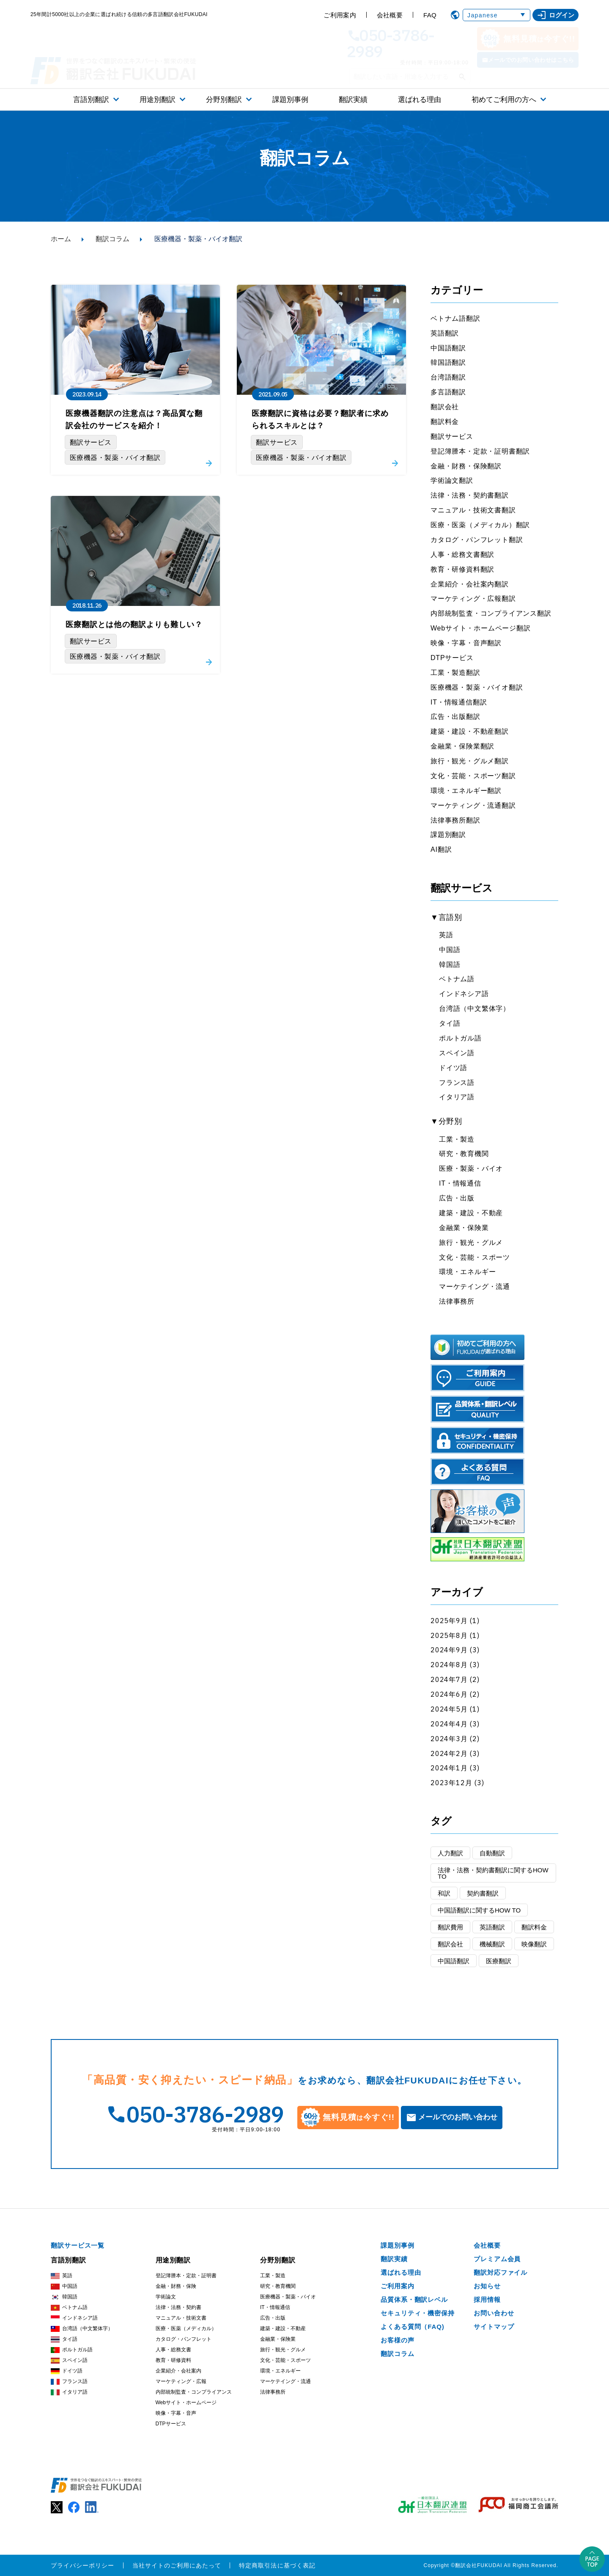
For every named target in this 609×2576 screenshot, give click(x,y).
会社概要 (390, 15)
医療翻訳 (498, 1961)
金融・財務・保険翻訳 (466, 466)
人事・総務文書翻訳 (462, 554)
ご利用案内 (340, 15)
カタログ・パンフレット (183, 2339)
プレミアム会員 (497, 2258)
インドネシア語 (464, 993)
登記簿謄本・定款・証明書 (186, 2276)
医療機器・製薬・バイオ (288, 2297)
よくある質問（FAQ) (412, 2326)
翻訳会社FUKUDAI (478, 2565)
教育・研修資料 (173, 2360)
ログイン (555, 15)
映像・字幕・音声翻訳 (466, 643)
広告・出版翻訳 (455, 716)
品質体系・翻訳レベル (414, 2299)
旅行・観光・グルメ (471, 1242)
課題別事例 (290, 100)
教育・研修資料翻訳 (462, 569)
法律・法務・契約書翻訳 (470, 495)
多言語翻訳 (448, 392)
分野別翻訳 (224, 100)
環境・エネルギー (467, 1271)
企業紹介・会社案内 (178, 2371)
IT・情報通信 (460, 1183)
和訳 (444, 1893)
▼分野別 (446, 1121)
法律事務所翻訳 (455, 820)
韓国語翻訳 (448, 362)
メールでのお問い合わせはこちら (531, 60)
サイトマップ (494, 2326)
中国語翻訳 (448, 348)
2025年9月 (449, 1620)
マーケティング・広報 (181, 2381)
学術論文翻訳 (452, 480)
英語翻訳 (445, 333)
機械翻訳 (492, 1944)
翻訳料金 (445, 421)
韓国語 (449, 964)
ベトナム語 (457, 979)
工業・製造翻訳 (455, 672)
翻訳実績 (353, 100)
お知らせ (487, 2286)
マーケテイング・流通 (474, 1286)
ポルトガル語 (460, 1038)
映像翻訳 (534, 1944)
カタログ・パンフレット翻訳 (477, 539)
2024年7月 (449, 1679)
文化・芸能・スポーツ (474, 1257)
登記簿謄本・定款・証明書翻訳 (480, 451)
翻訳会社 (445, 406)
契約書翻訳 (483, 1893)
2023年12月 (451, 1782)
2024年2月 (449, 1753)
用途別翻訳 (158, 100)
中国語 (449, 949)
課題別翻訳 (448, 834)
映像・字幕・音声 (176, 2413)
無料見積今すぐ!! (527, 39)
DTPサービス (452, 657)
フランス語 (457, 1082)
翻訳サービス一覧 (77, 2245)
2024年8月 (449, 1664)
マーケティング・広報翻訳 (473, 598)
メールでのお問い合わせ (457, 2117)
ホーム (61, 238)
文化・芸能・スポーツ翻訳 (473, 775)
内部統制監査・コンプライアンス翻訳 (491, 613)
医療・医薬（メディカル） (186, 2328)
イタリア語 (457, 1097)
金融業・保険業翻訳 (462, 746)
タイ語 (449, 1023)
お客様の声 (397, 2340)
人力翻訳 (450, 1853)
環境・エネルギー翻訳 (466, 790)
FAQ (429, 15)
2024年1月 (449, 1768)
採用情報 (487, 2299)
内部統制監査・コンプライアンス (194, 2392)
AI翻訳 (441, 849)
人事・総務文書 (173, 2350)
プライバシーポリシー (83, 2565)
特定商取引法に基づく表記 (277, 2565)
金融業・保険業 (464, 1227)
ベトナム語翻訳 (455, 318)
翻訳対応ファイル (500, 2272)
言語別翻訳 (91, 100)
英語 (446, 934)
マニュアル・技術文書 (181, 2318)
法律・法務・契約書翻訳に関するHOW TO (493, 1873)
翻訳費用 (450, 1927)
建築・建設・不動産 (471, 1212)
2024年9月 (449, 1650)
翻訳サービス (452, 436)
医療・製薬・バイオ (471, 1168)
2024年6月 (449, 1694)
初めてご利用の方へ (504, 100)
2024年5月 (449, 1709)
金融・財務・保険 (176, 2286)
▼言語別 (446, 917)
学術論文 (166, 2297)
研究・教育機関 (464, 1153)
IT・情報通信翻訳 (459, 702)
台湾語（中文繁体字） (474, 1008)
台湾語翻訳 (448, 377)
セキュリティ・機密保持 (418, 2313)
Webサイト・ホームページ (186, 2402)
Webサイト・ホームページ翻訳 (481, 628)
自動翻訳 (492, 1853)
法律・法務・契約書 (178, 2307)
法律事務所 (457, 1301)
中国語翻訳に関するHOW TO (479, 1910)
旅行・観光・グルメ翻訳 (470, 761)
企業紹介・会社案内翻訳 (470, 584)
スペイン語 (457, 1053)
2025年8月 (449, 1635)
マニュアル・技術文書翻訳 (473, 510)
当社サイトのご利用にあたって (177, 2565)
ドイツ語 (453, 1067)
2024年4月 (449, 1724)
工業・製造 (457, 1139)
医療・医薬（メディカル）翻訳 (480, 524)
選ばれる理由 (419, 100)
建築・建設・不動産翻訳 (470, 731)
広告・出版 (457, 1198)
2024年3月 (449, 1738)
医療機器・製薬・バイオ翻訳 (477, 687)
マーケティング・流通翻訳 (473, 805)
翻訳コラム (112, 238)
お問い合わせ (494, 2313)
